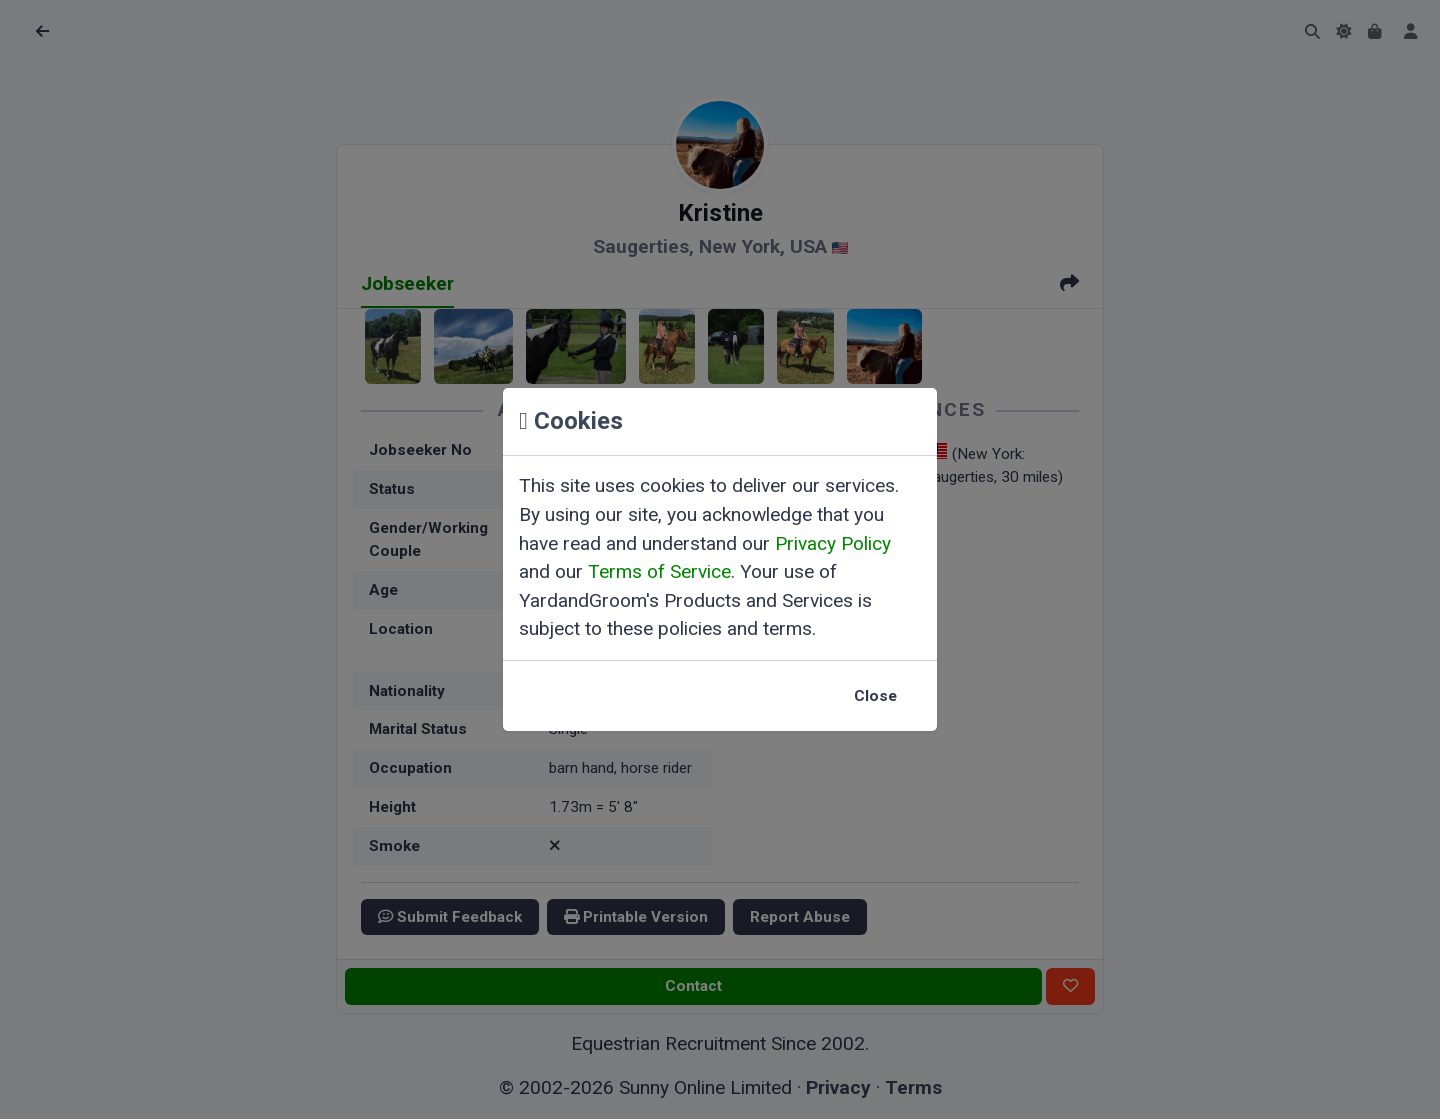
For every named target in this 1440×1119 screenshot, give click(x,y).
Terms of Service (659, 571)
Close (875, 696)
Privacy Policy (833, 543)
